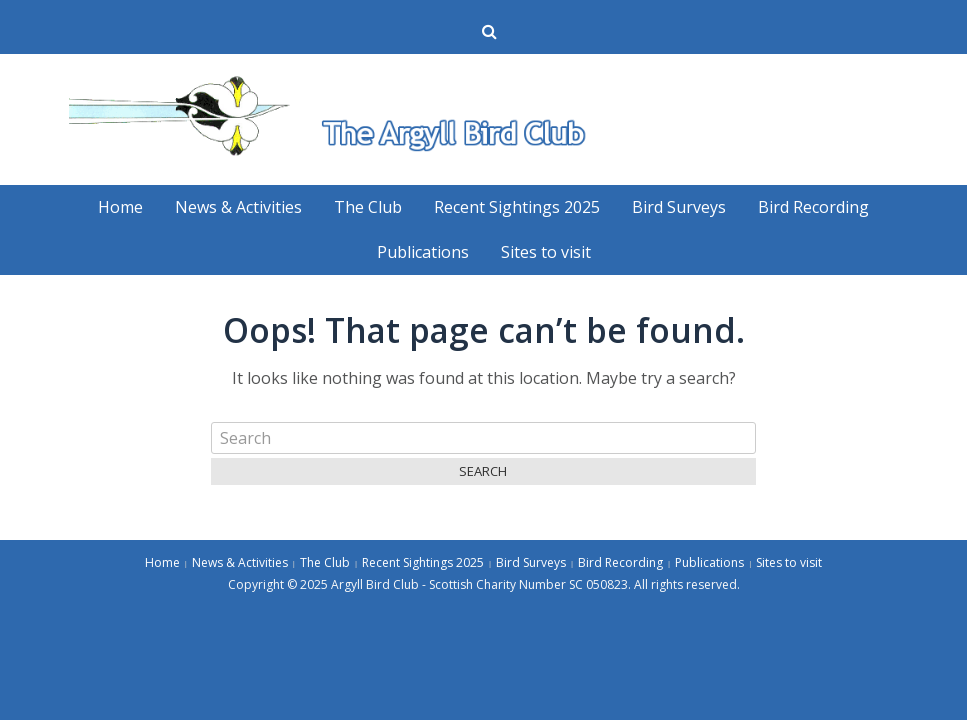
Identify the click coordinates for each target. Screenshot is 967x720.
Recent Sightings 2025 (517, 207)
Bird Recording (813, 207)
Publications (423, 252)
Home (120, 207)
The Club (368, 207)
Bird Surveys (679, 207)
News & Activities (238, 207)
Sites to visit (546, 252)
